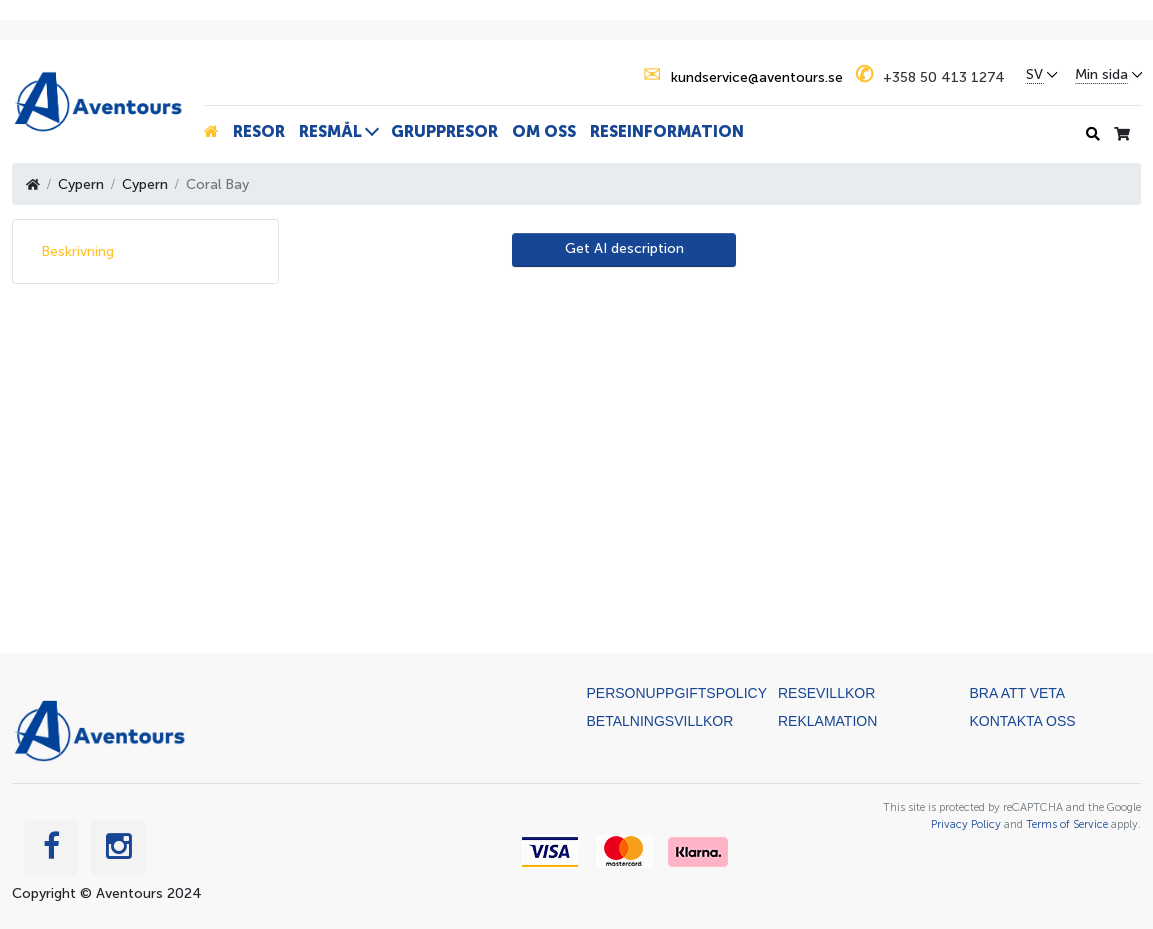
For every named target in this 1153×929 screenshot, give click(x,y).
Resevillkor (826, 693)
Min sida (1101, 75)
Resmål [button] (330, 131)
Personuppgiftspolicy (677, 693)
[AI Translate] (624, 250)
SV (1034, 75)
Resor (259, 131)
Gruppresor (444, 131)
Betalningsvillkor (660, 721)
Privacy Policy (966, 824)
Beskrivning (77, 251)
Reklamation (827, 721)
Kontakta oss (1023, 721)
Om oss (544, 131)
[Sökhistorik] (1093, 134)
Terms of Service (1067, 824)
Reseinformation (667, 131)
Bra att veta (1018, 693)
